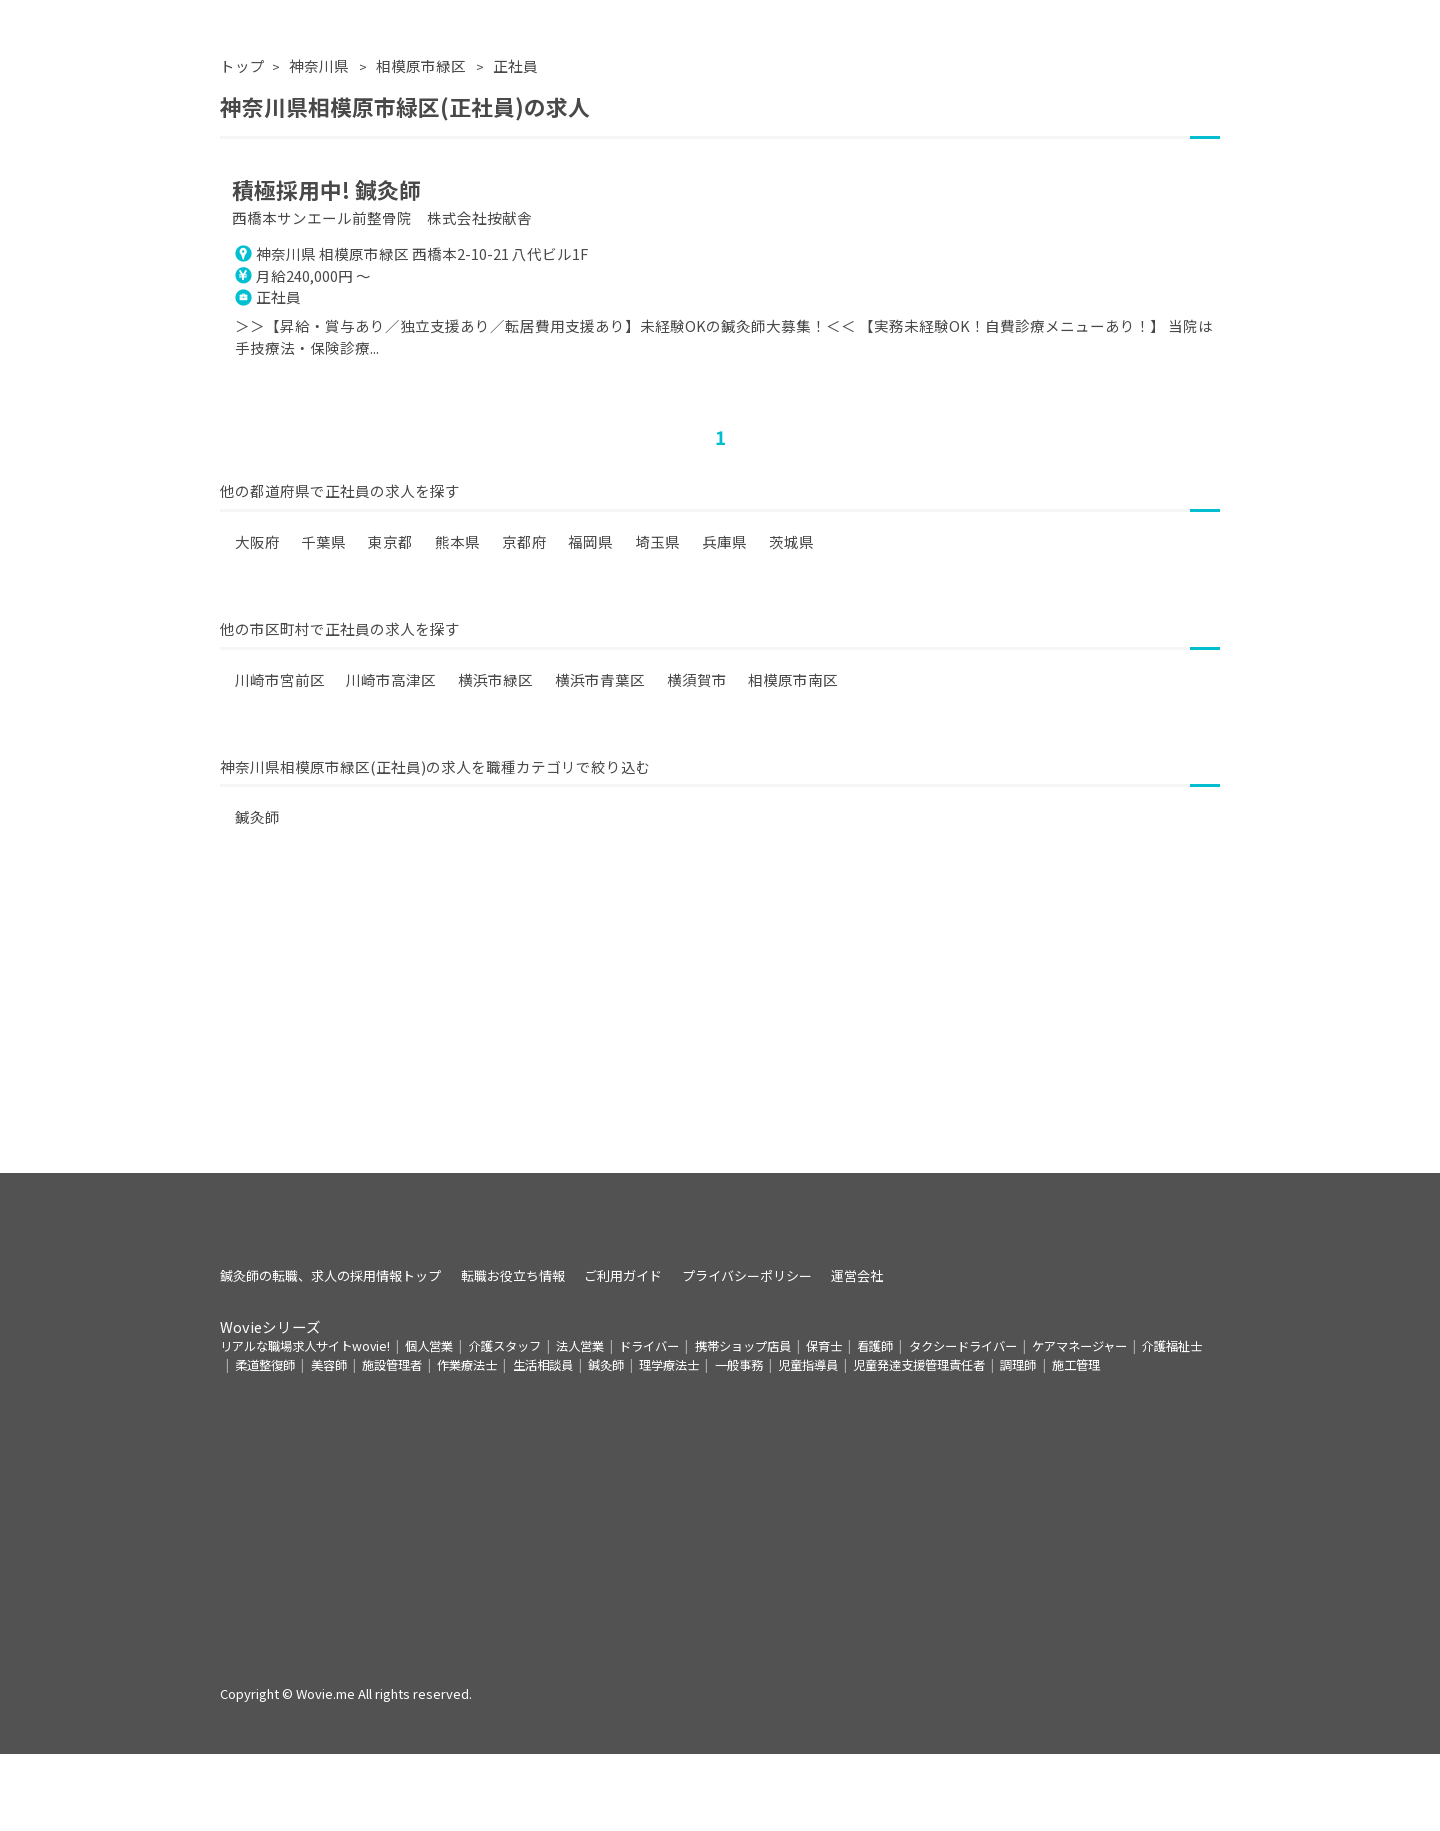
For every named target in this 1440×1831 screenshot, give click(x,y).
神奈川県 (320, 103)
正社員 (515, 103)
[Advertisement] (720, 1072)
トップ (242, 103)
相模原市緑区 (422, 103)
